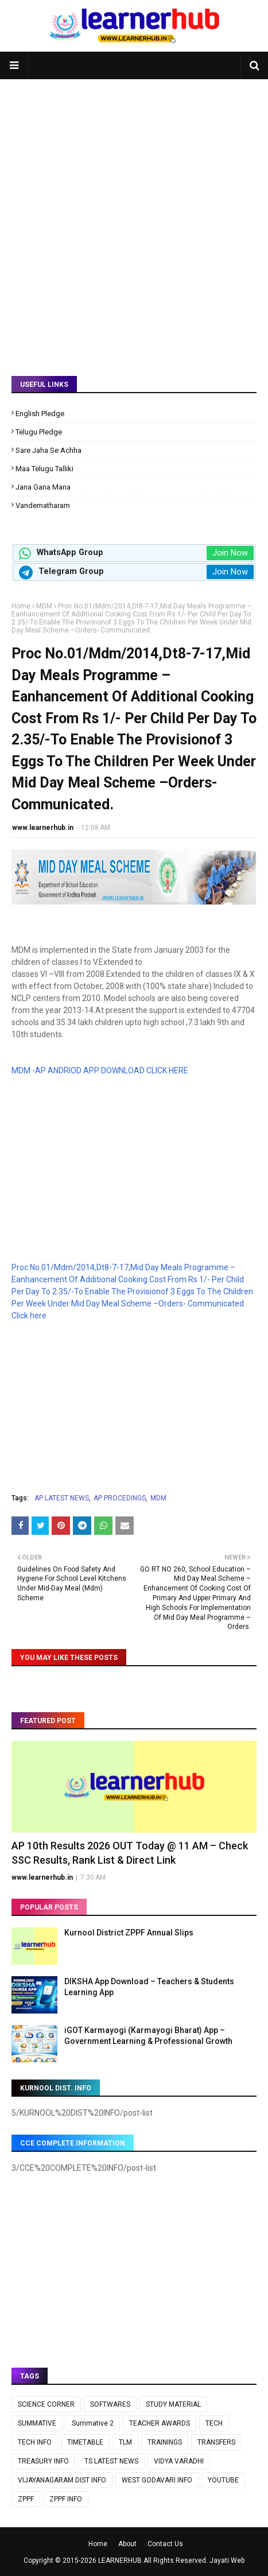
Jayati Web (226, 2560)
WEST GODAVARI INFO (157, 2480)
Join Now (230, 553)
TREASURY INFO (43, 2461)
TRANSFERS (216, 2442)
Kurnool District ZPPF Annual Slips (128, 1932)
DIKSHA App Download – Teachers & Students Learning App (149, 1987)
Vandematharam (42, 505)
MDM (44, 606)
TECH (214, 2423)
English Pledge (39, 413)
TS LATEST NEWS (111, 2461)
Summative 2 (93, 2423)
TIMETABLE (85, 2442)
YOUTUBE (223, 2480)
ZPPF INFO (65, 2499)
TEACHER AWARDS (159, 2423)
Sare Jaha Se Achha (48, 450)
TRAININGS (164, 2442)
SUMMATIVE (37, 2423)
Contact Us (165, 2544)
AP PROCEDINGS (120, 1498)
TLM (125, 2442)
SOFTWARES (110, 2404)
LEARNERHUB (120, 2560)
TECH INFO (35, 2442)
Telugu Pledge (38, 432)
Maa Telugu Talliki (44, 468)
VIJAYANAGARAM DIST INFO (62, 2480)
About (127, 2544)
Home (20, 606)
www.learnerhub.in (42, 828)
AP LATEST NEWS (61, 1498)
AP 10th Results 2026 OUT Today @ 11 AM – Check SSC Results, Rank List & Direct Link (129, 1853)
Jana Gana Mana (43, 487)
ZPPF (26, 2499)
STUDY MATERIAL (173, 2404)
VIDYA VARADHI (179, 2461)
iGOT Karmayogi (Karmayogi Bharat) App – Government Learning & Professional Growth (148, 2036)
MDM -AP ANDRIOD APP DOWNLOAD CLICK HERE (99, 1070)
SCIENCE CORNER (46, 2404)
